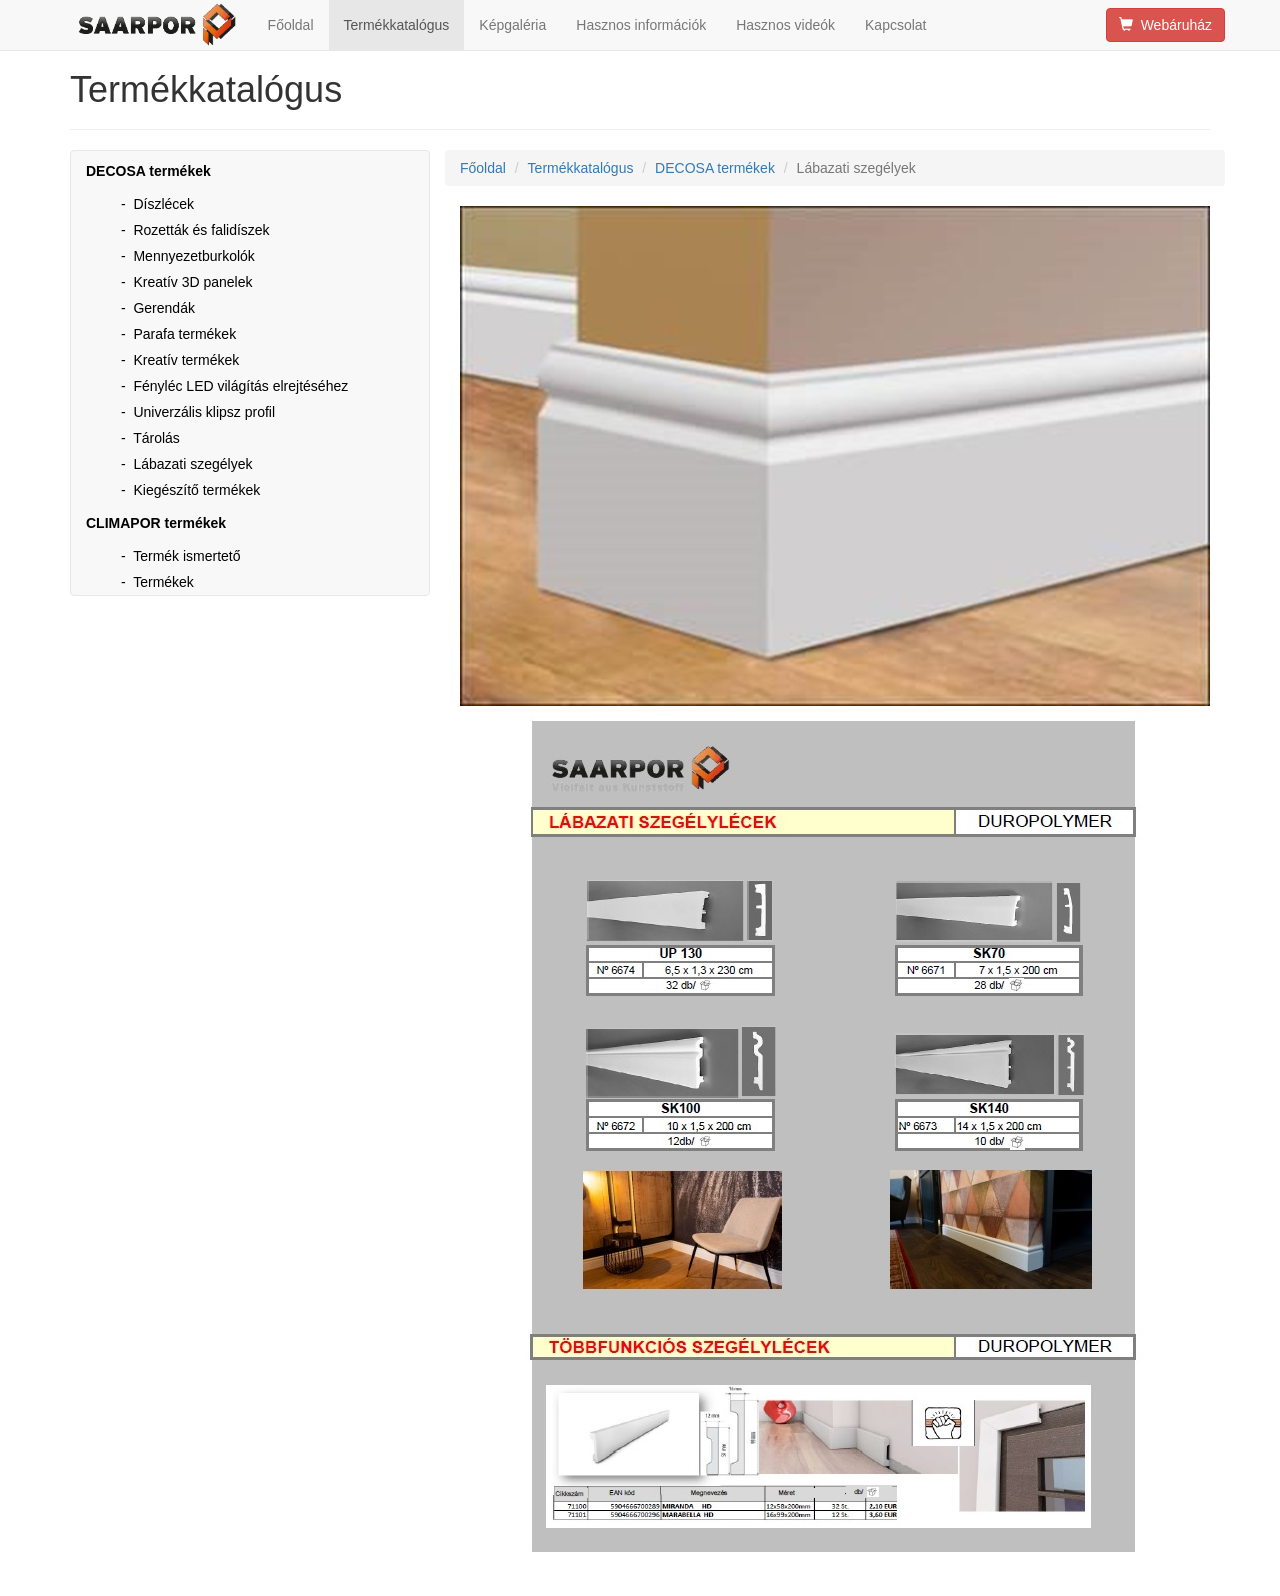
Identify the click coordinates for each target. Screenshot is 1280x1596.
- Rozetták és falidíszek (195, 230)
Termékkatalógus (397, 25)
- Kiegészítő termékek (190, 490)
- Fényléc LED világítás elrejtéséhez (234, 386)
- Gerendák (158, 308)
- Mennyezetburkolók (188, 256)
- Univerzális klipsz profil (198, 412)
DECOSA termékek (715, 168)
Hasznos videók (785, 25)
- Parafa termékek (178, 334)
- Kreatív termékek (180, 360)
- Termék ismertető (181, 556)
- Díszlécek (157, 204)
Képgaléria (512, 25)
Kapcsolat (895, 25)
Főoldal (291, 25)
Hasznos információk (641, 25)
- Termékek (157, 582)
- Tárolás (150, 438)
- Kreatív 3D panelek (187, 282)
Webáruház (1165, 25)
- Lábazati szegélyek (187, 464)
